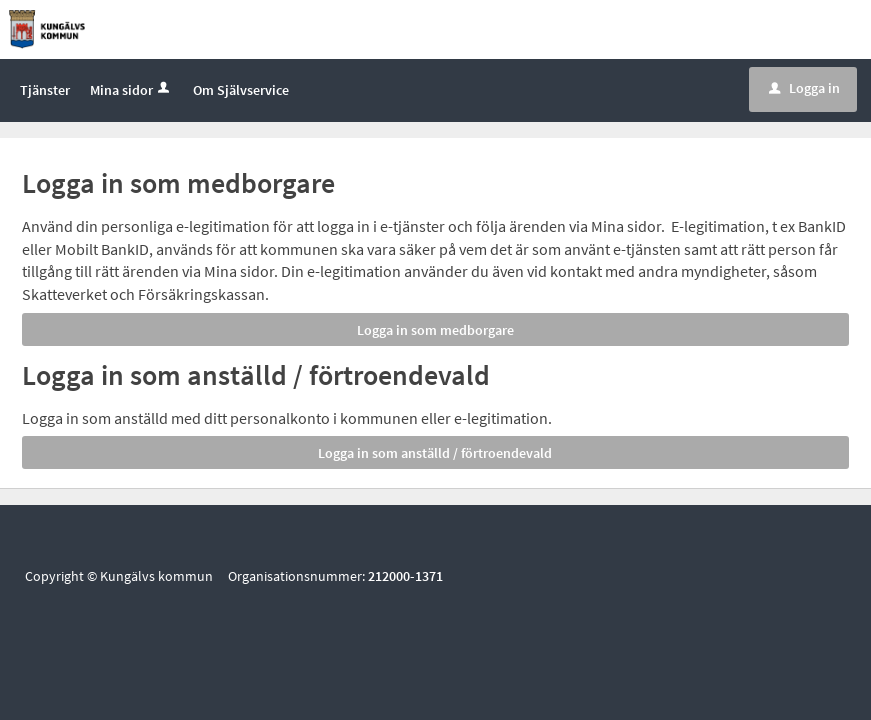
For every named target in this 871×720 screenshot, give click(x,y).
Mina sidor (131, 91)
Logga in (804, 89)
